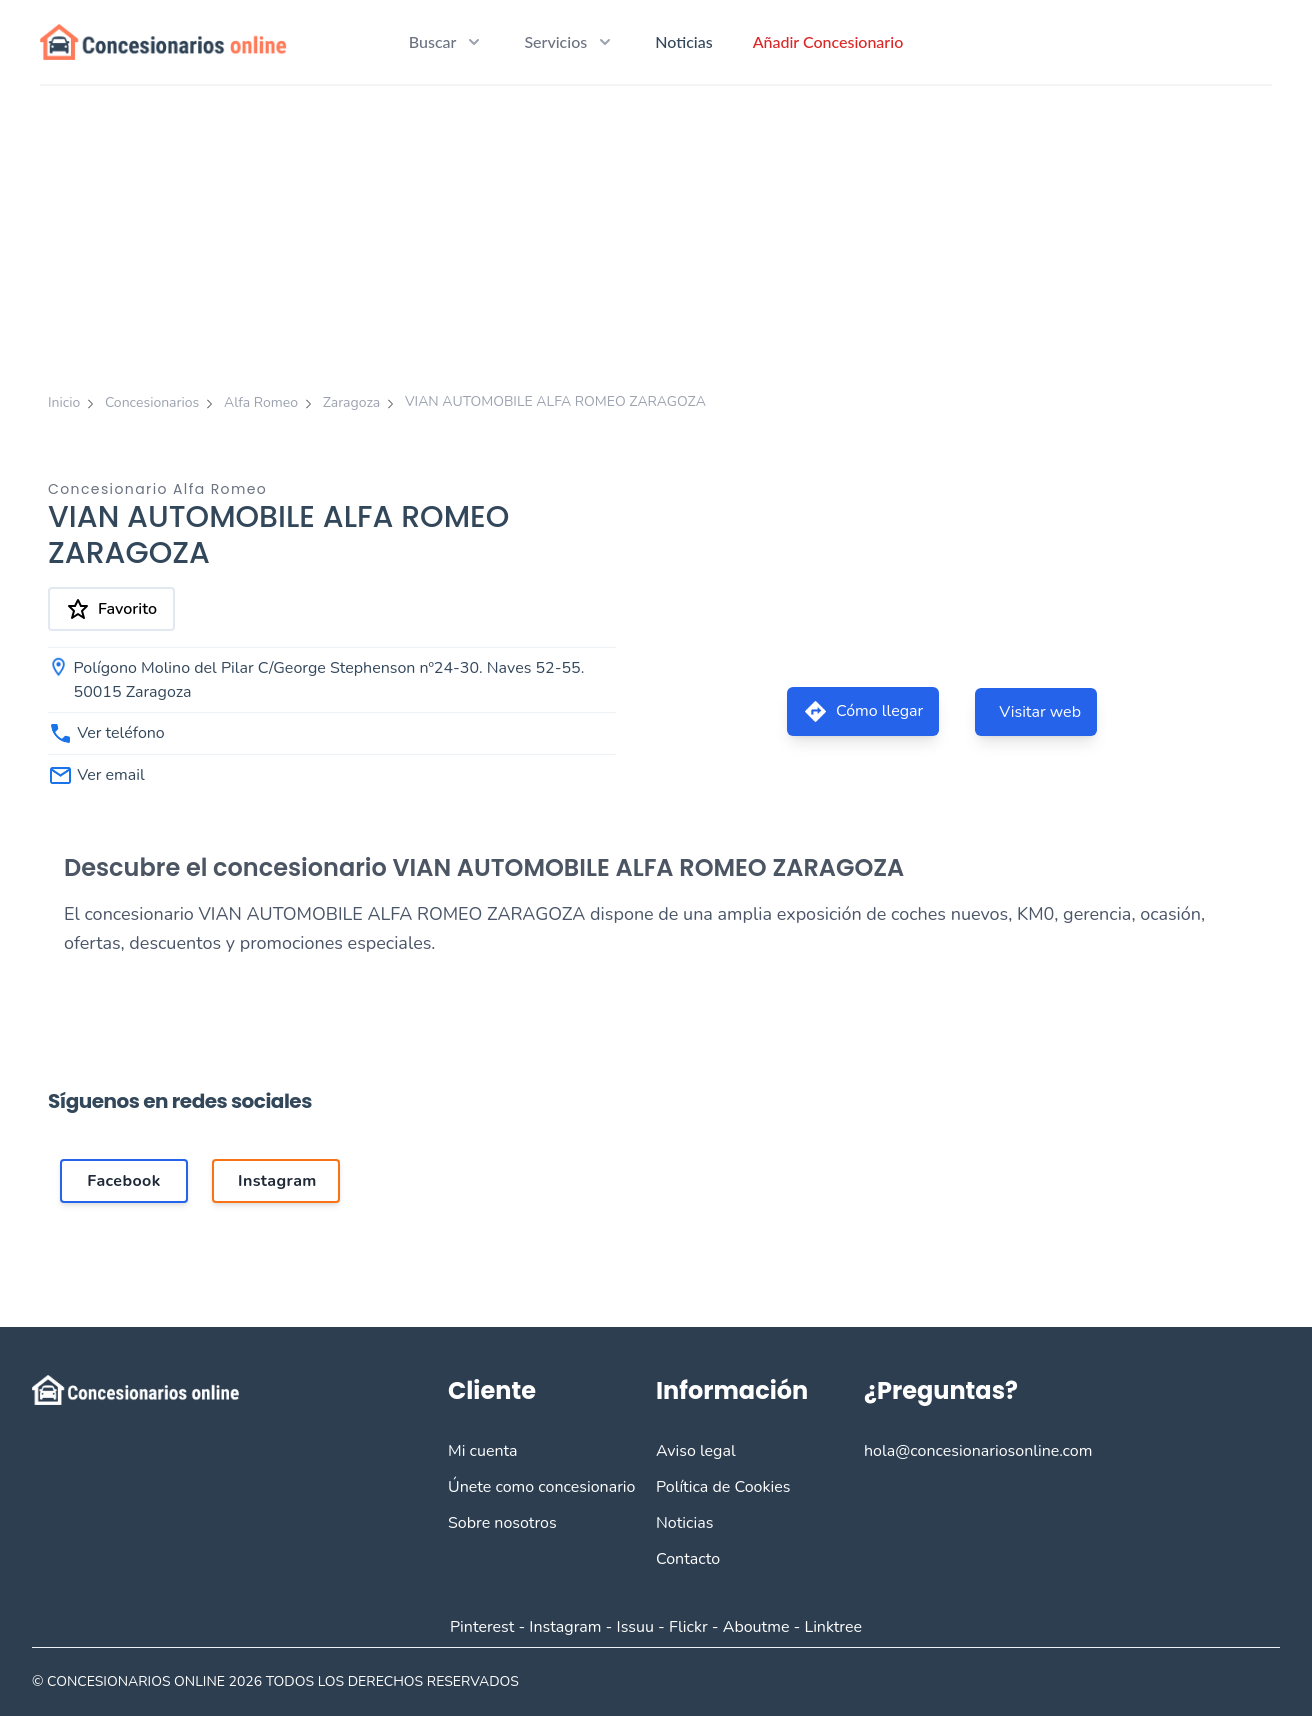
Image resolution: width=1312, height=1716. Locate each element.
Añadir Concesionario (828, 41)
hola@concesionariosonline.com (978, 1451)
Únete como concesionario (541, 1487)
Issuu (635, 1627)
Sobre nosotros (502, 1523)
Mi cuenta (483, 1451)
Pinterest (482, 1627)
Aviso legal (696, 1451)
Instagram (565, 1627)
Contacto (688, 1559)
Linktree (833, 1627)
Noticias (683, 41)
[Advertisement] (656, 236)
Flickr (688, 1627)
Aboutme (756, 1627)
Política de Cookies (723, 1487)
